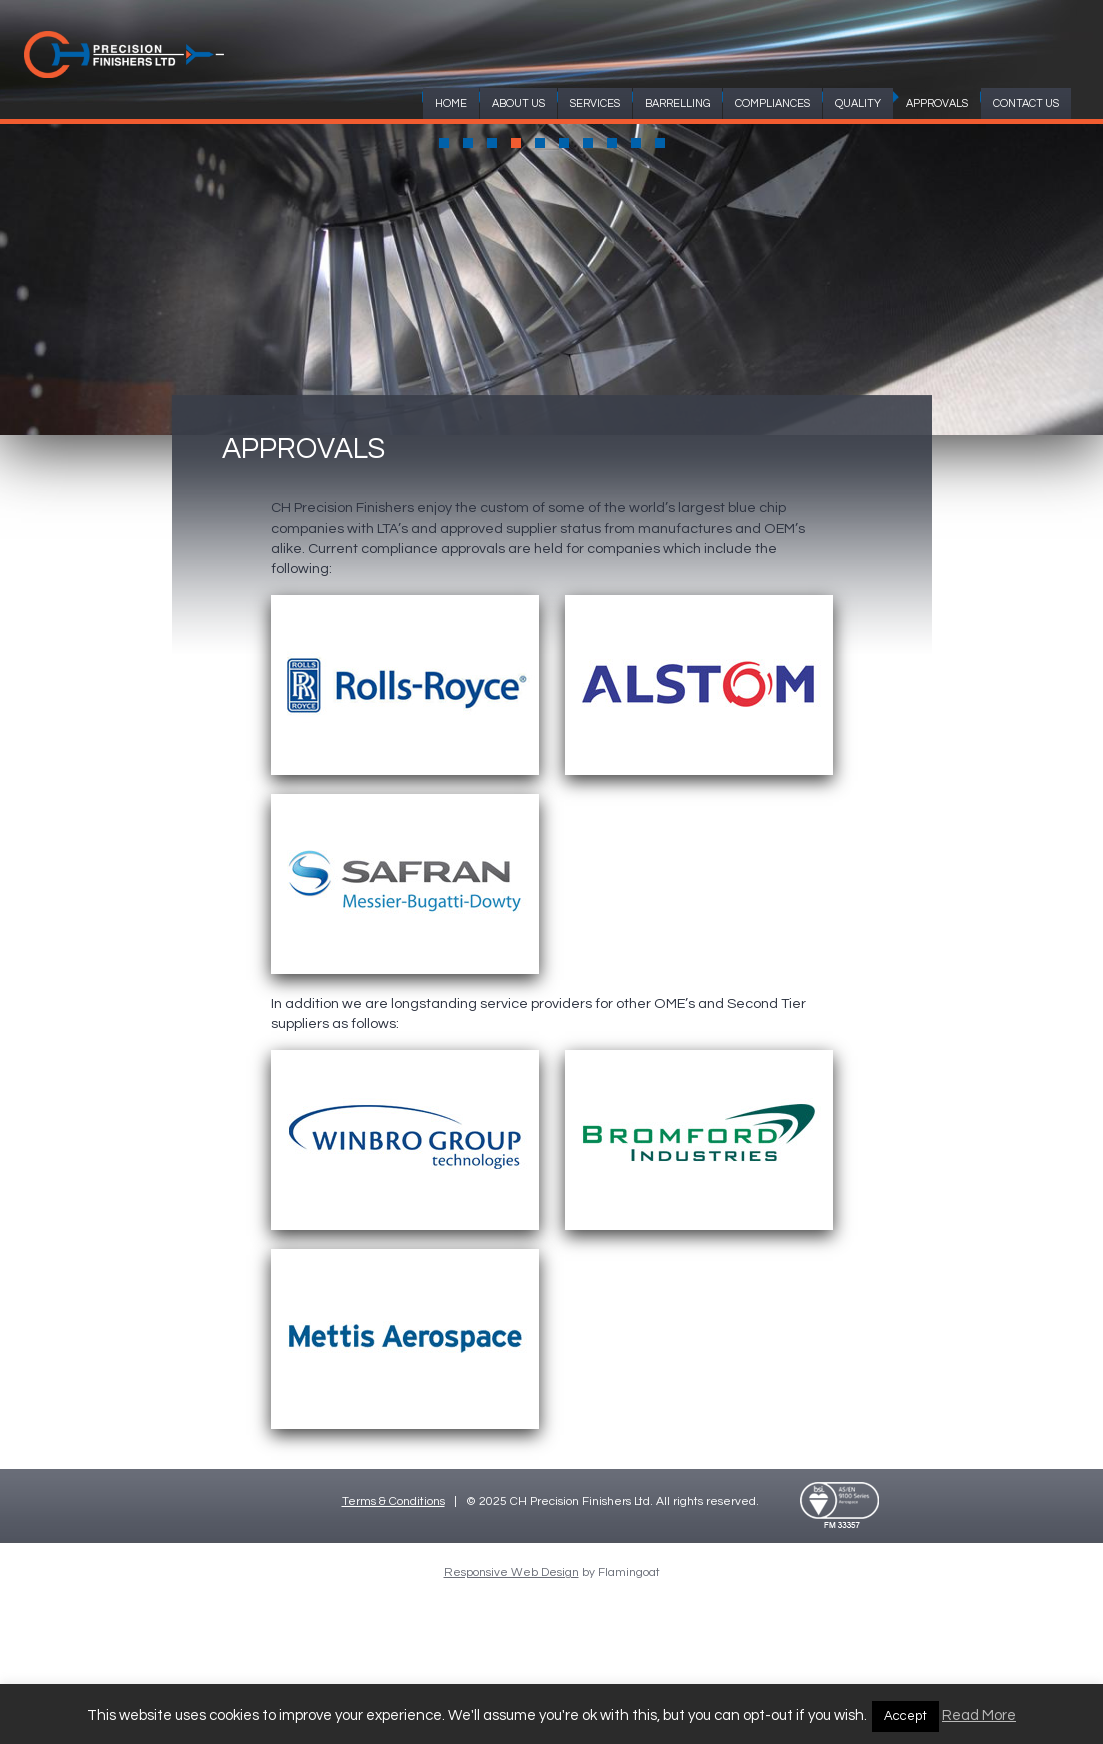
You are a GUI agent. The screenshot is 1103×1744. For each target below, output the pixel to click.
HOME (451, 103)
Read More (979, 1715)
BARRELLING (677, 103)
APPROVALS (937, 103)
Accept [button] (905, 1716)
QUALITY (858, 103)
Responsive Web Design (511, 1572)
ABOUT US (518, 103)
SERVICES (595, 103)
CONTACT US (1026, 103)
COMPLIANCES (772, 103)
